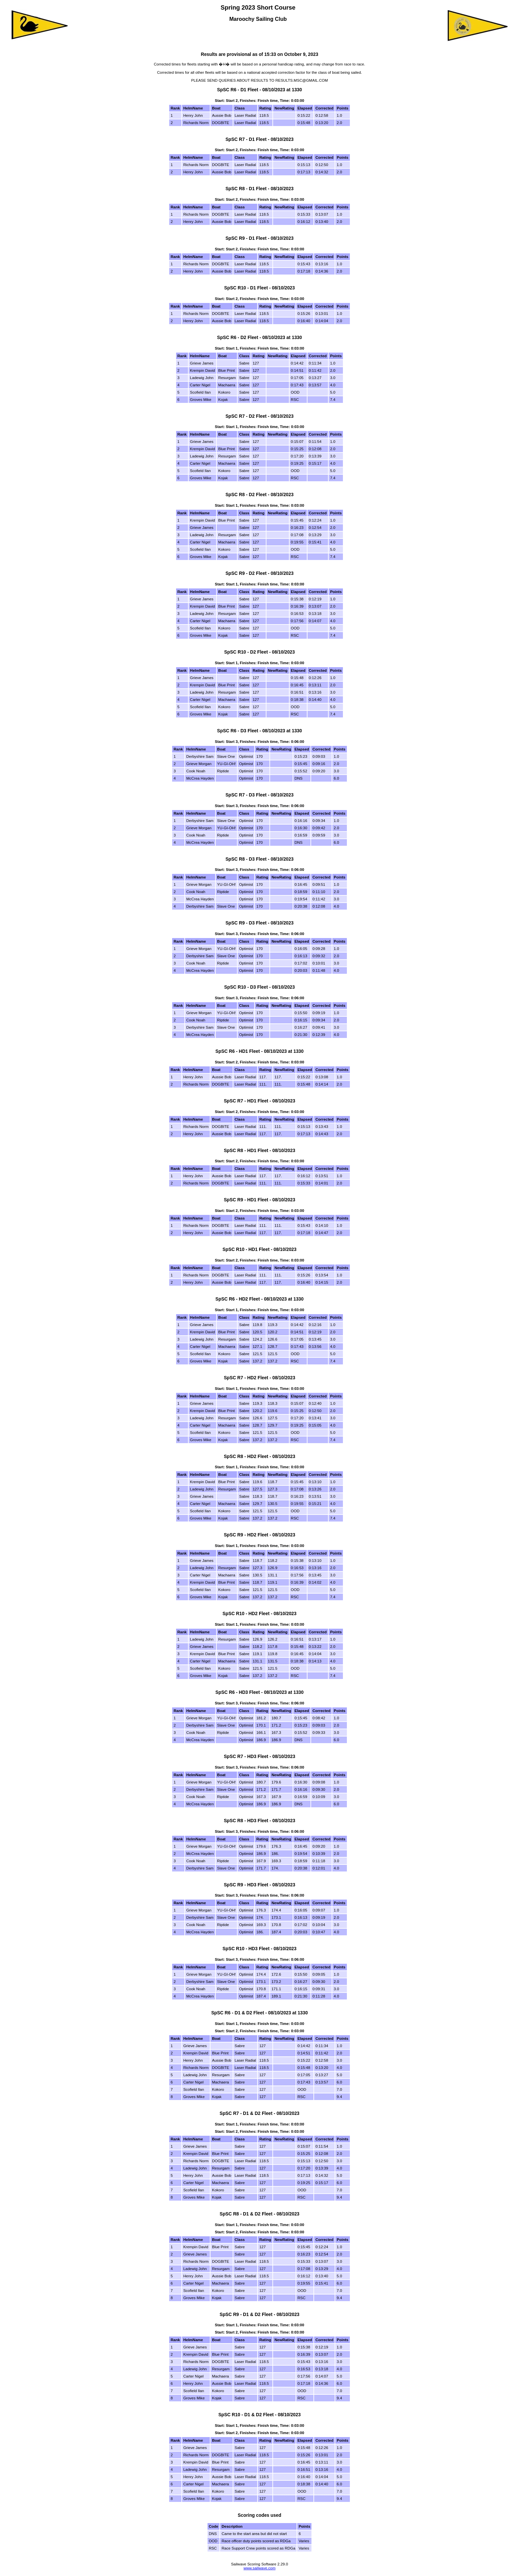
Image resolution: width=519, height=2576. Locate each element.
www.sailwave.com (260, 2568)
